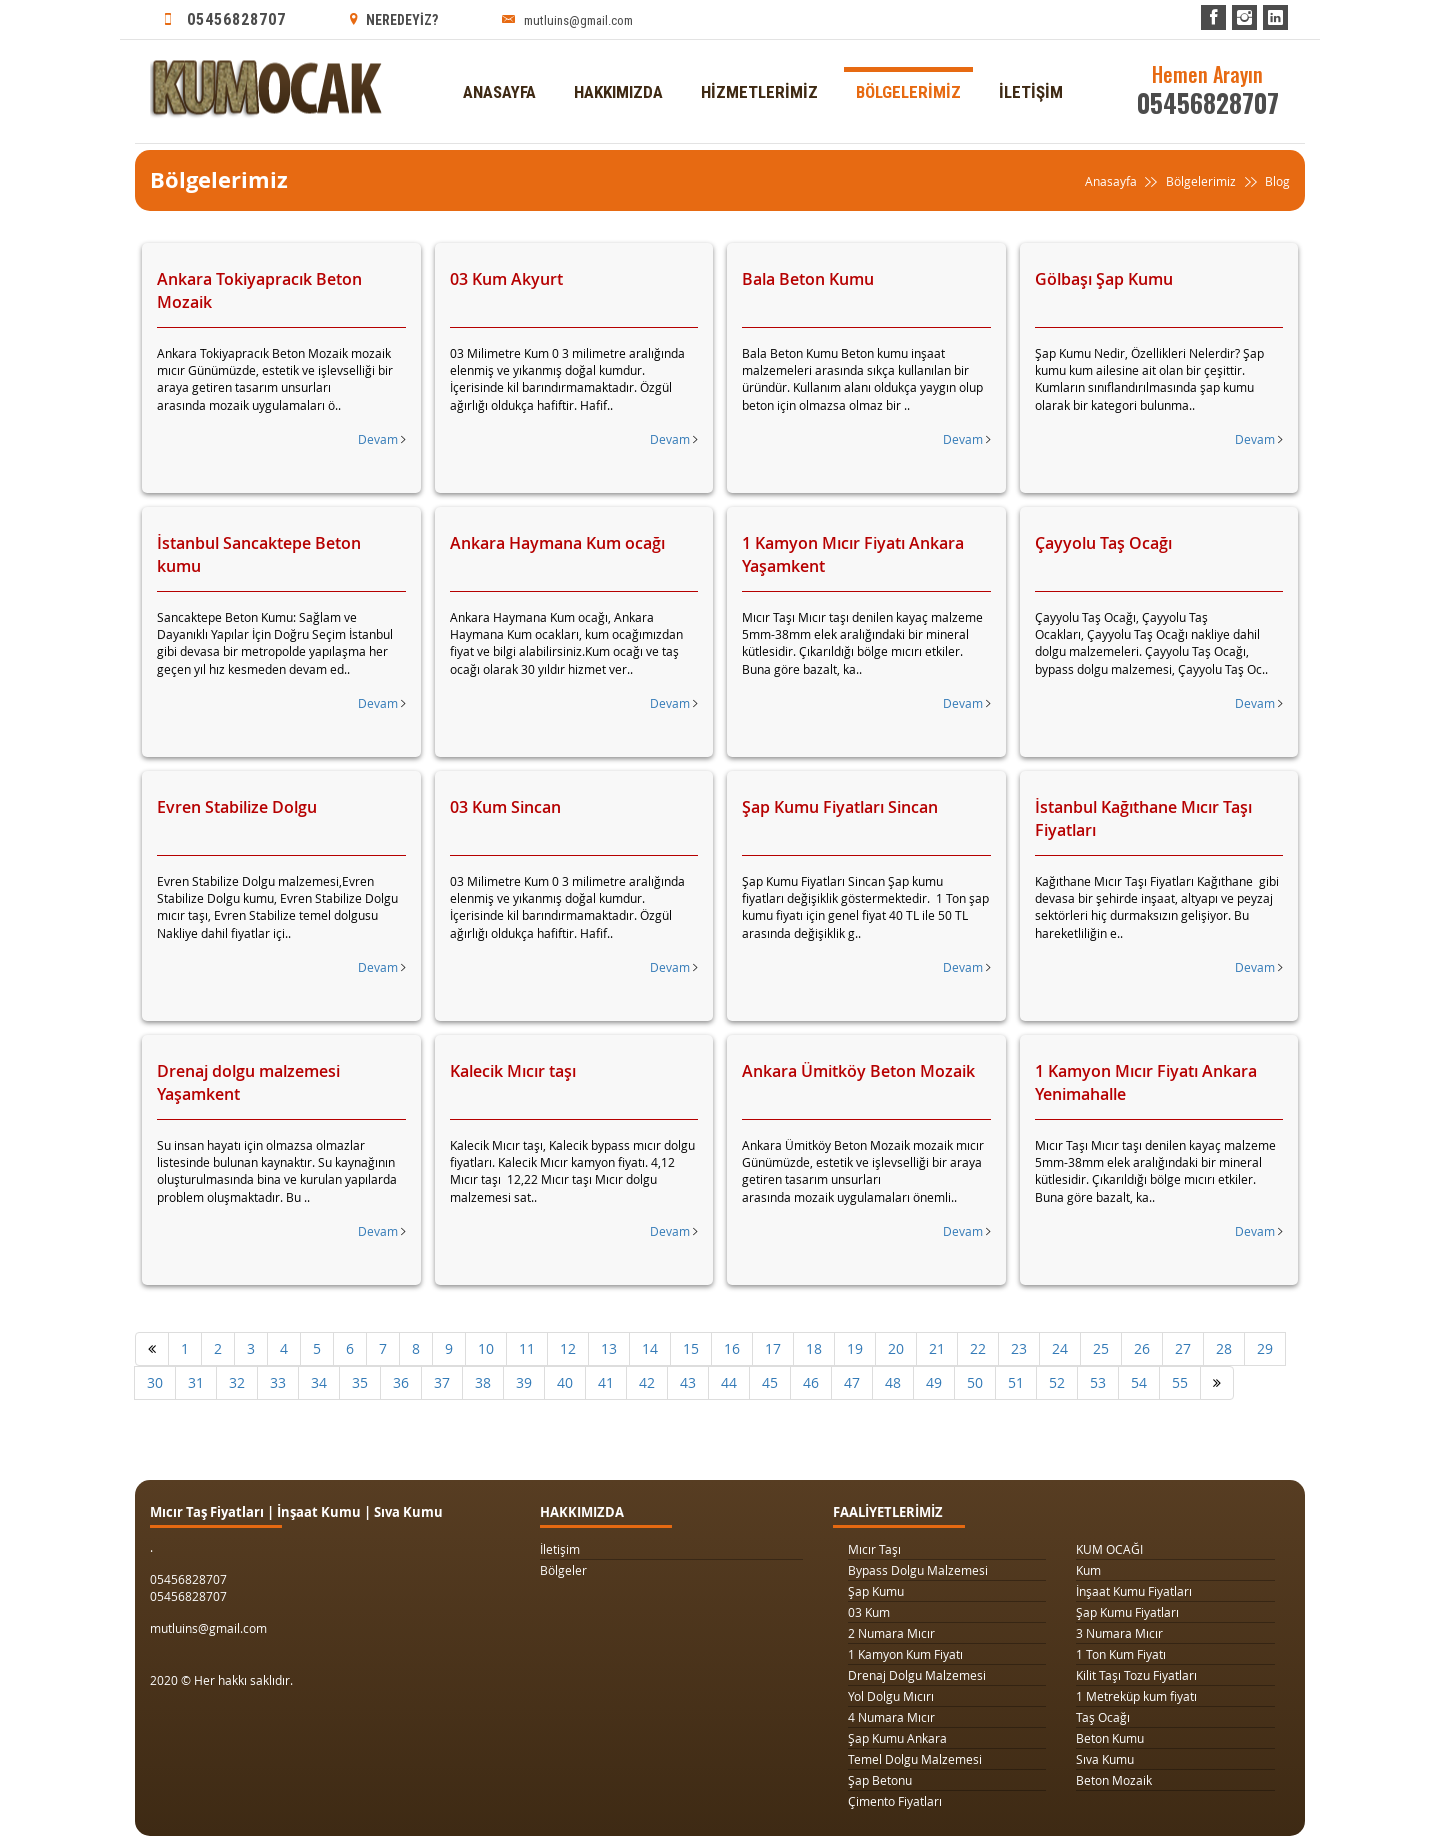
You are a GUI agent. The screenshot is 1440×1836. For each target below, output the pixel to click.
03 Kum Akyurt (506, 279)
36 (401, 1382)
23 (1019, 1348)
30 (155, 1382)
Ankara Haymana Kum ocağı (557, 543)
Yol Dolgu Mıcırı (891, 1696)
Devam (382, 439)
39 (524, 1382)
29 (1265, 1348)
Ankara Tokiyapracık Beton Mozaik (259, 290)
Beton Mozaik (1114, 1780)
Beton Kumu (1110, 1738)
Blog (1265, 182)
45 (770, 1382)
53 (1098, 1382)
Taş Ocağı (1103, 1717)
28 (1224, 1348)
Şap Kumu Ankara (897, 1738)
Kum (1088, 1570)
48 (893, 1382)
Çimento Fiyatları (895, 1801)
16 (732, 1348)
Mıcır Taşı (874, 1549)
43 (688, 1382)
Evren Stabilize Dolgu (237, 807)
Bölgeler (563, 1570)
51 (1016, 1382)
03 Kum (869, 1612)
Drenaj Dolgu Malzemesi (917, 1675)
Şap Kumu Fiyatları (1127, 1612)
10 (486, 1348)
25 (1101, 1348)
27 (1183, 1348)
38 (483, 1382)
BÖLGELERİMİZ (908, 57)
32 (237, 1382)
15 (691, 1348)
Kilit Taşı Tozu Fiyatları (1136, 1675)
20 (896, 1348)
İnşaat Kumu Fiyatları (1134, 1591)
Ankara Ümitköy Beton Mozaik (858, 1071)
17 (773, 1348)
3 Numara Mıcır (1119, 1633)
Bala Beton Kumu (808, 279)
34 (319, 1382)
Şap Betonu (880, 1780)
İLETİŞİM (1031, 57)
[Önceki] (152, 1349)
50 (975, 1382)
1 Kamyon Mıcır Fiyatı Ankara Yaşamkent (853, 554)
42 (647, 1382)
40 (565, 1382)
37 (442, 1382)
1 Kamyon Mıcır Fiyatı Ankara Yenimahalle (1146, 1082)
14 (650, 1348)
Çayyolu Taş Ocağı (1103, 543)
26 (1142, 1348)
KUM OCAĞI (1109, 1549)
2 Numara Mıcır (891, 1633)
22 (978, 1348)
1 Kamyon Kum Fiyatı (905, 1654)
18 (814, 1348)
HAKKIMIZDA (618, 57)
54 (1139, 1382)
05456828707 (225, 19)
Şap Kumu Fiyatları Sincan (840, 807)
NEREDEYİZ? (394, 19)
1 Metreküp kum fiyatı (1136, 1696)
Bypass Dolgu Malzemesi (918, 1570)
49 (934, 1382)
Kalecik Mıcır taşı (513, 1071)
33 (278, 1382)
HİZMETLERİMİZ (759, 57)
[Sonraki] (1217, 1383)
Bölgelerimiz (1201, 181)
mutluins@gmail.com (567, 19)
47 (852, 1382)
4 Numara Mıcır (891, 1717)
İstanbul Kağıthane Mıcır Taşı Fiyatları (1143, 818)
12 (568, 1348)
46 (811, 1382)
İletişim (560, 1549)
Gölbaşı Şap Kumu (1104, 279)
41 (606, 1382)
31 (196, 1382)
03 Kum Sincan (505, 807)
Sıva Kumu (1105, 1759)
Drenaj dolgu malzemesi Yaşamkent (248, 1082)
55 (1180, 1382)
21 (937, 1348)
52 (1057, 1382)
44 (729, 1382)
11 (527, 1348)
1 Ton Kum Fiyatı (1121, 1654)
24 (1060, 1348)
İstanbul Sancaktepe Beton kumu (259, 554)
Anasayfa (1123, 182)
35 (360, 1382)
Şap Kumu (876, 1591)
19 (855, 1348)
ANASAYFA (499, 57)
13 (609, 1348)
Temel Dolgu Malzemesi (915, 1759)
